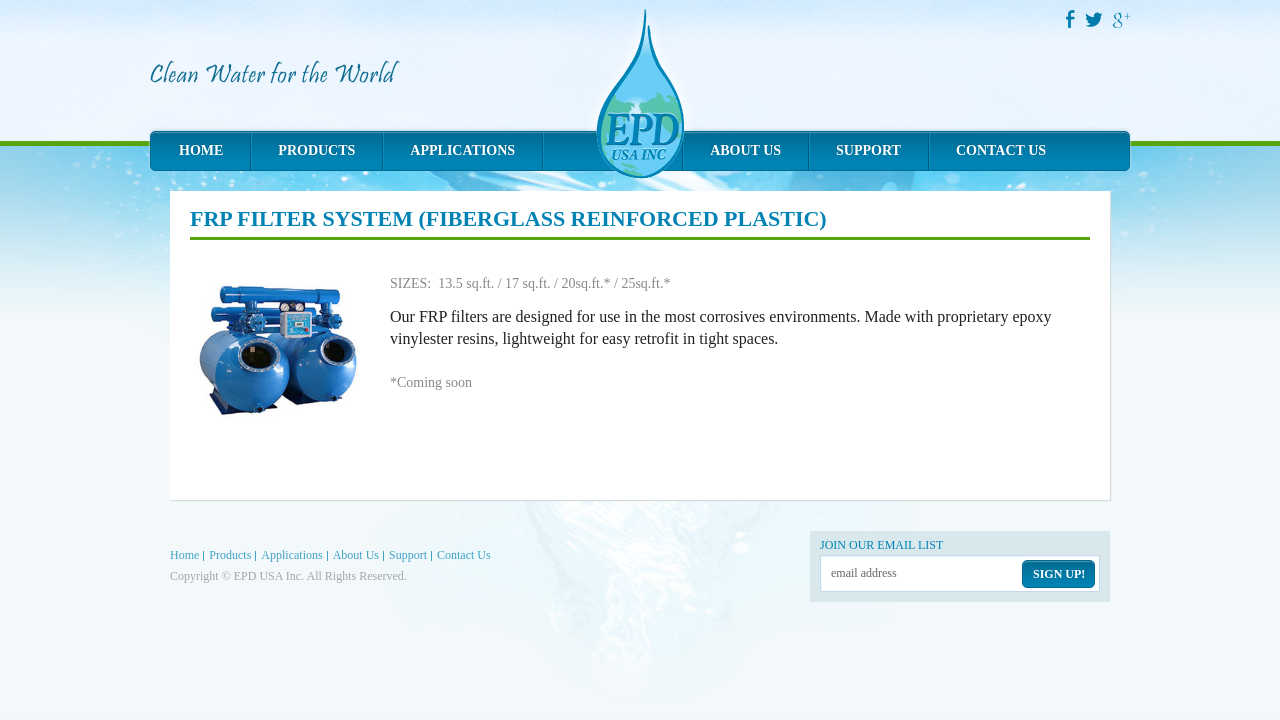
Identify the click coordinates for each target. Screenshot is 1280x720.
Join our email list (881, 545)
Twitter (1095, 19)
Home (201, 150)
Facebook (1070, 19)
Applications (462, 150)
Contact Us (1001, 150)
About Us (745, 150)
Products (316, 150)
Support (868, 150)
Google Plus (1122, 20)
